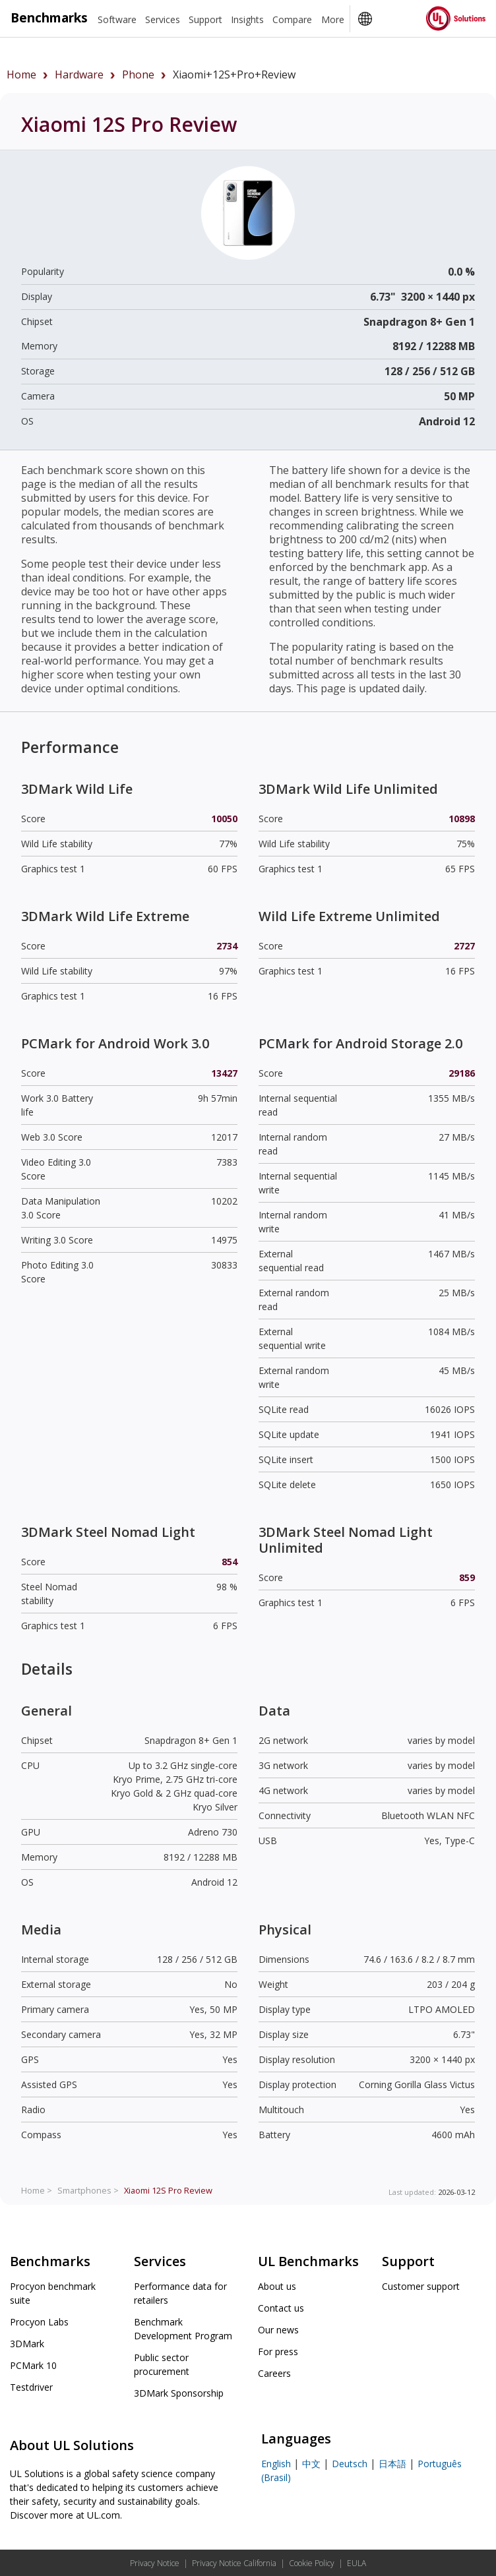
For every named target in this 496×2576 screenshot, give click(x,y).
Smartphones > (88, 2190)
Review (168, 2190)
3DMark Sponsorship (179, 2393)
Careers (274, 2373)
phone (138, 74)
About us (277, 2286)
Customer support (421, 2286)
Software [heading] (117, 19)
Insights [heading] (247, 19)
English (276, 2463)
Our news (278, 2329)
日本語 (392, 2463)
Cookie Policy (311, 2563)
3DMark (27, 2343)
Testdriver (31, 2387)
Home (21, 74)
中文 (311, 2463)
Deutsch (349, 2463)
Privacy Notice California (234, 2563)
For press (278, 2351)
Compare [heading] (292, 19)
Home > (36, 2190)
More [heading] (332, 19)
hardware (79, 74)
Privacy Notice (154, 2563)
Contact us (281, 2308)
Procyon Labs (39, 2322)
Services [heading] (162, 19)
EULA (356, 2563)
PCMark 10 (33, 2365)
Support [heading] (205, 19)
